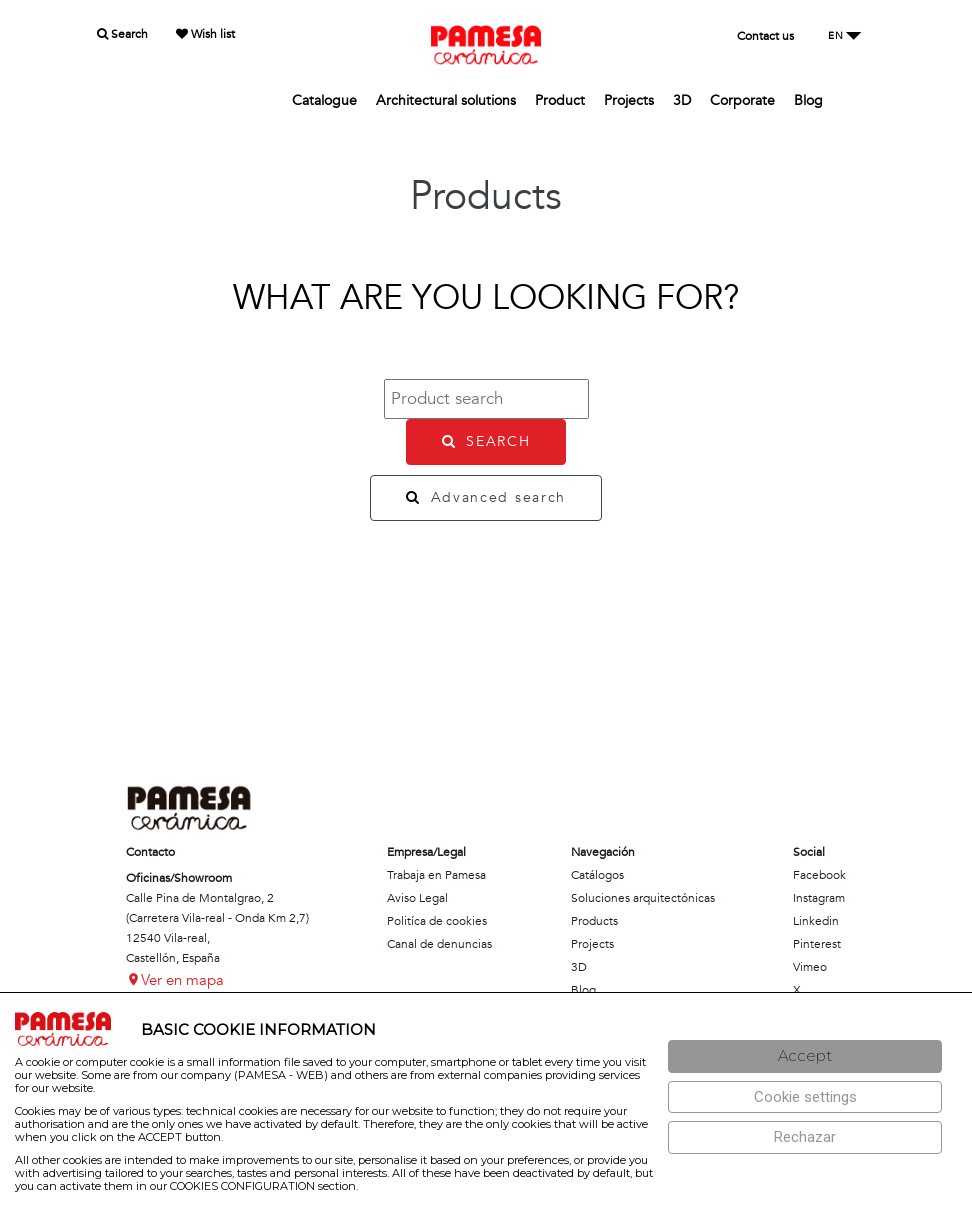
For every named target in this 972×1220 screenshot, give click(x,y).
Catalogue (324, 100)
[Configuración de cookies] (805, 1097)
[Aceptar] (805, 1056)
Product (560, 100)
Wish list (205, 34)
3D (682, 100)
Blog (808, 100)
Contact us (765, 36)
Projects (629, 100)
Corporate (742, 100)
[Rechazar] (805, 1137)
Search (122, 34)
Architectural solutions (446, 100)
